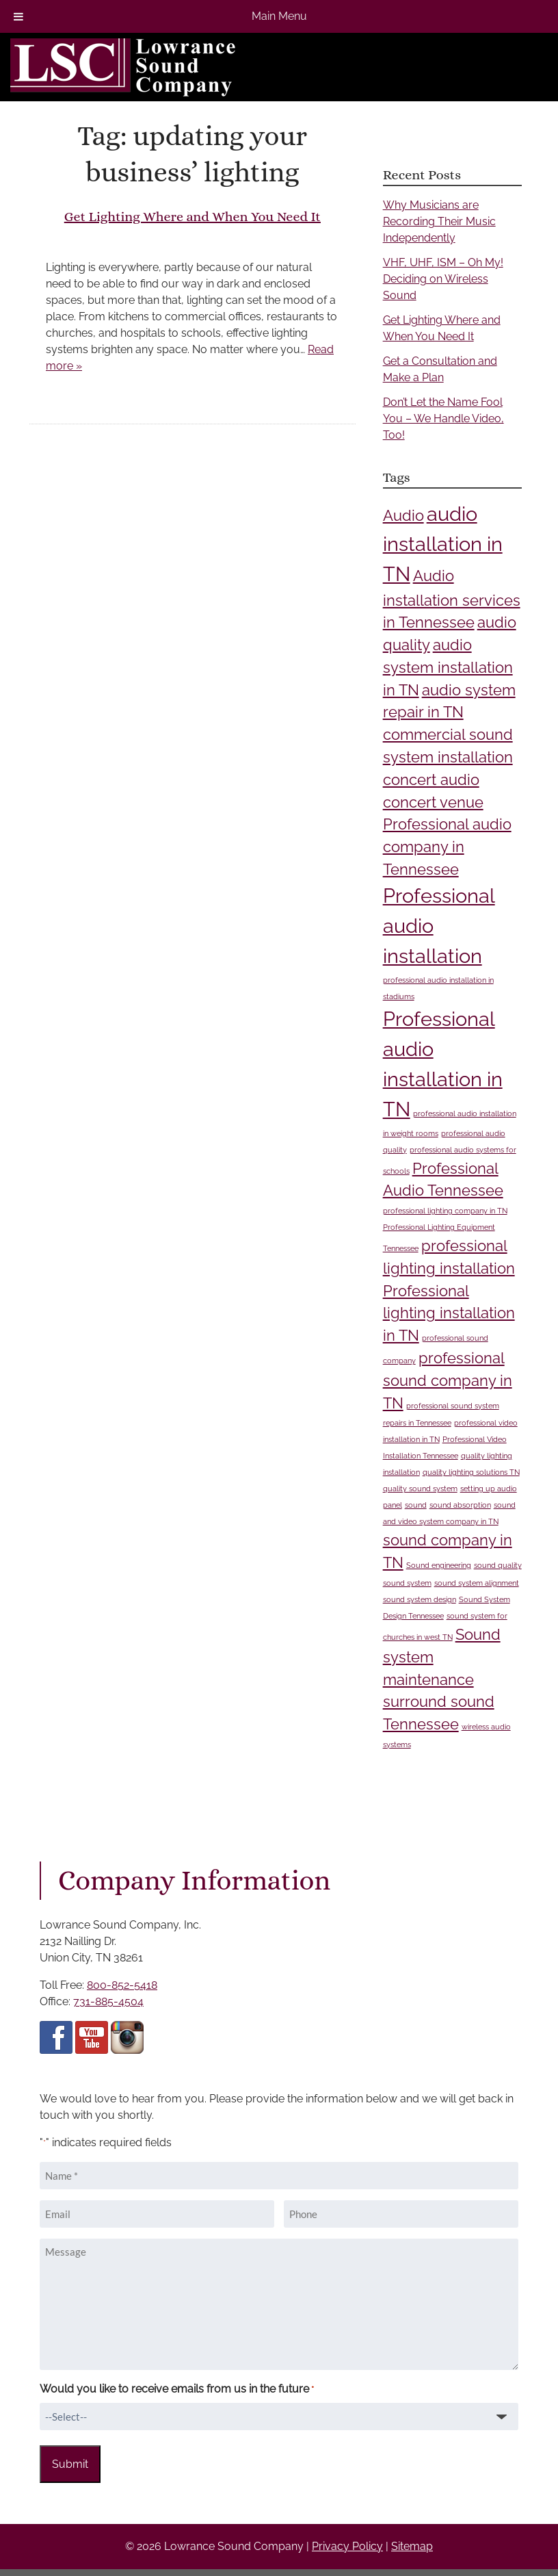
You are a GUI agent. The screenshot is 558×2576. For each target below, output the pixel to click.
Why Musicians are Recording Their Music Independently (439, 221)
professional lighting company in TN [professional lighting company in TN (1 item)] (445, 1211)
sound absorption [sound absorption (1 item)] (460, 1505)
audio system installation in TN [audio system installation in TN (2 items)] (448, 667)
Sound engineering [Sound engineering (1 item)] (438, 1565)
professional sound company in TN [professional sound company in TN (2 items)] (447, 1380)
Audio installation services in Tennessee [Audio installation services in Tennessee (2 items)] (451, 599)
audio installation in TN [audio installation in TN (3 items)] (443, 544)
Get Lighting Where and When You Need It (192, 216)
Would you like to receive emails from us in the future (177, 2389)
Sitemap (412, 2546)
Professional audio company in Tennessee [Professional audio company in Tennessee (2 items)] (447, 846)
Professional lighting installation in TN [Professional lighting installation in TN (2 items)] (449, 1313)
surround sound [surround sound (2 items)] (438, 1701)
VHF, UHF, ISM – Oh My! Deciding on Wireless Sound (443, 279)
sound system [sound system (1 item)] (407, 1583)
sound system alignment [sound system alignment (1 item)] (476, 1583)
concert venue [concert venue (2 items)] (433, 802)
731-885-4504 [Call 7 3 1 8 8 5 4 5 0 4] (108, 2001)
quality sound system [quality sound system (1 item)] (420, 1488)
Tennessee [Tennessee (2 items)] (421, 1724)
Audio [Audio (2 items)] (403, 515)
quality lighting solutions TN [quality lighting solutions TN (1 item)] (471, 1472)
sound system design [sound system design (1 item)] (419, 1599)
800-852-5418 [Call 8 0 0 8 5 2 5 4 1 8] (122, 1985)
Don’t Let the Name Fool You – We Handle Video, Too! (443, 418)
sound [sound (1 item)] (416, 1505)
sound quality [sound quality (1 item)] (498, 1565)
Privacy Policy (347, 2546)
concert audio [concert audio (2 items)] (431, 779)
